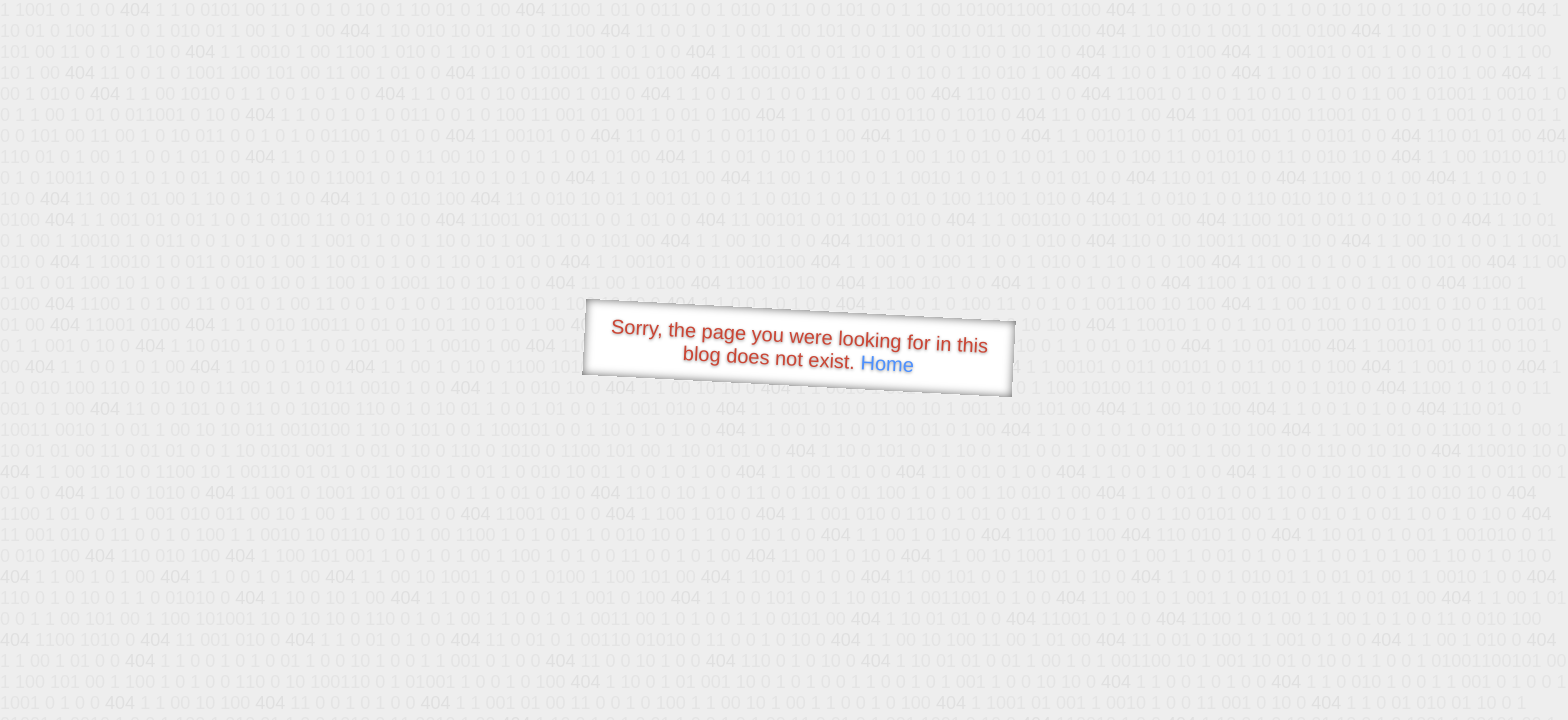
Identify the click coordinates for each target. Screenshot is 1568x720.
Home (887, 363)
